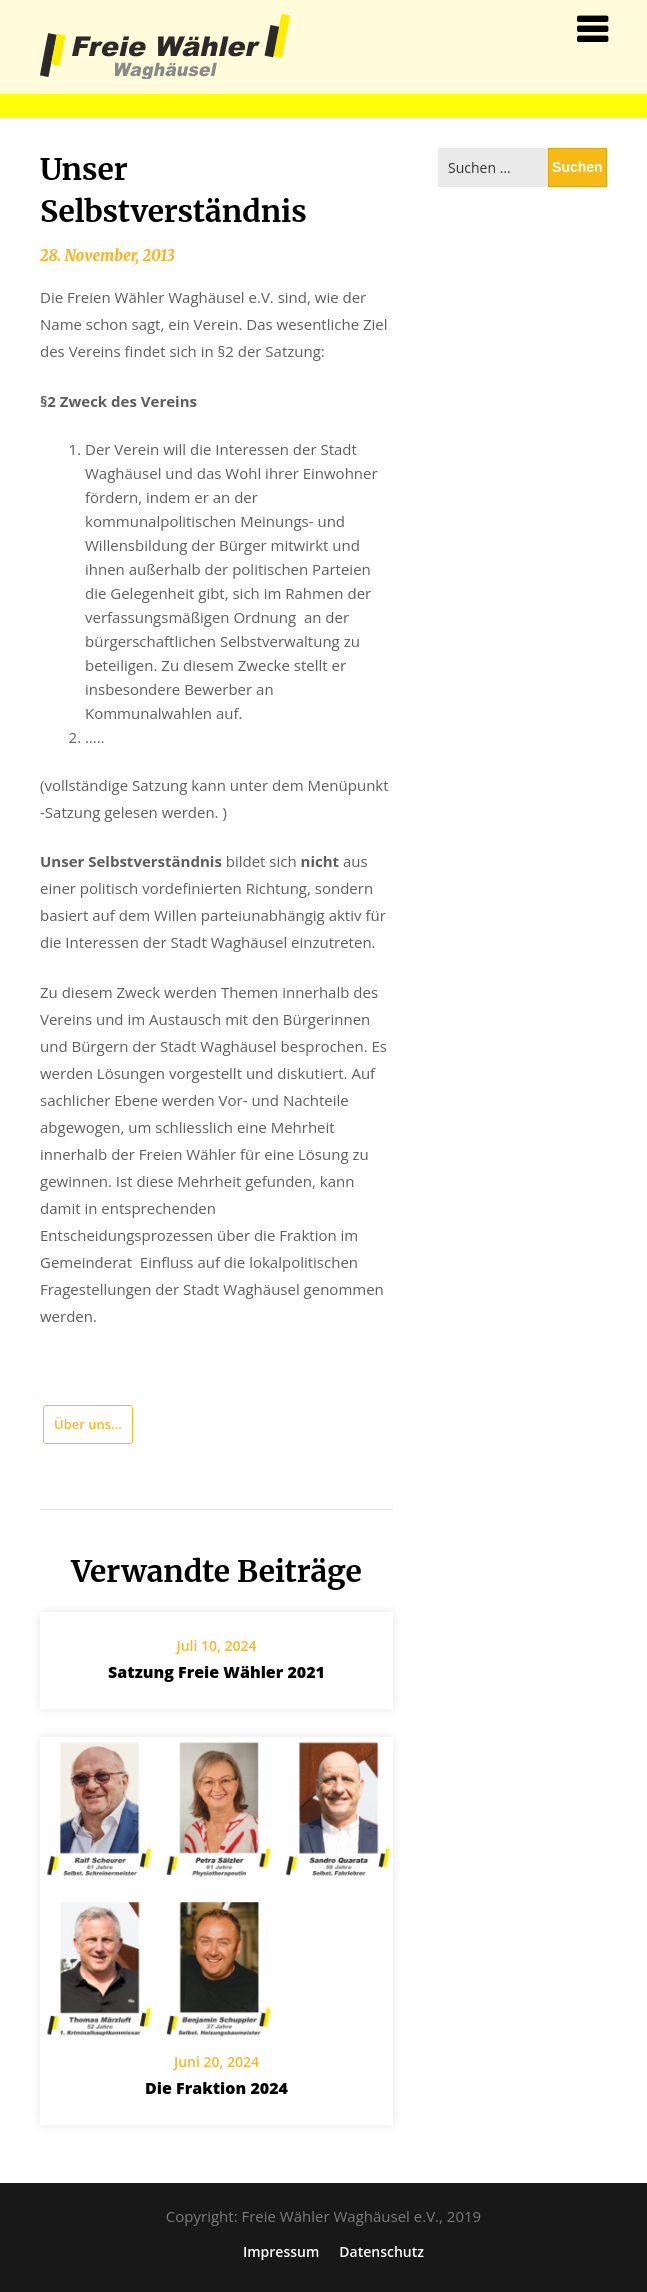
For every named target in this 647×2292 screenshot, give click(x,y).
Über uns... (88, 1424)
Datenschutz (381, 2252)
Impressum (281, 2252)
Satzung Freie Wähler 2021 (216, 1672)
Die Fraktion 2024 (216, 2088)
